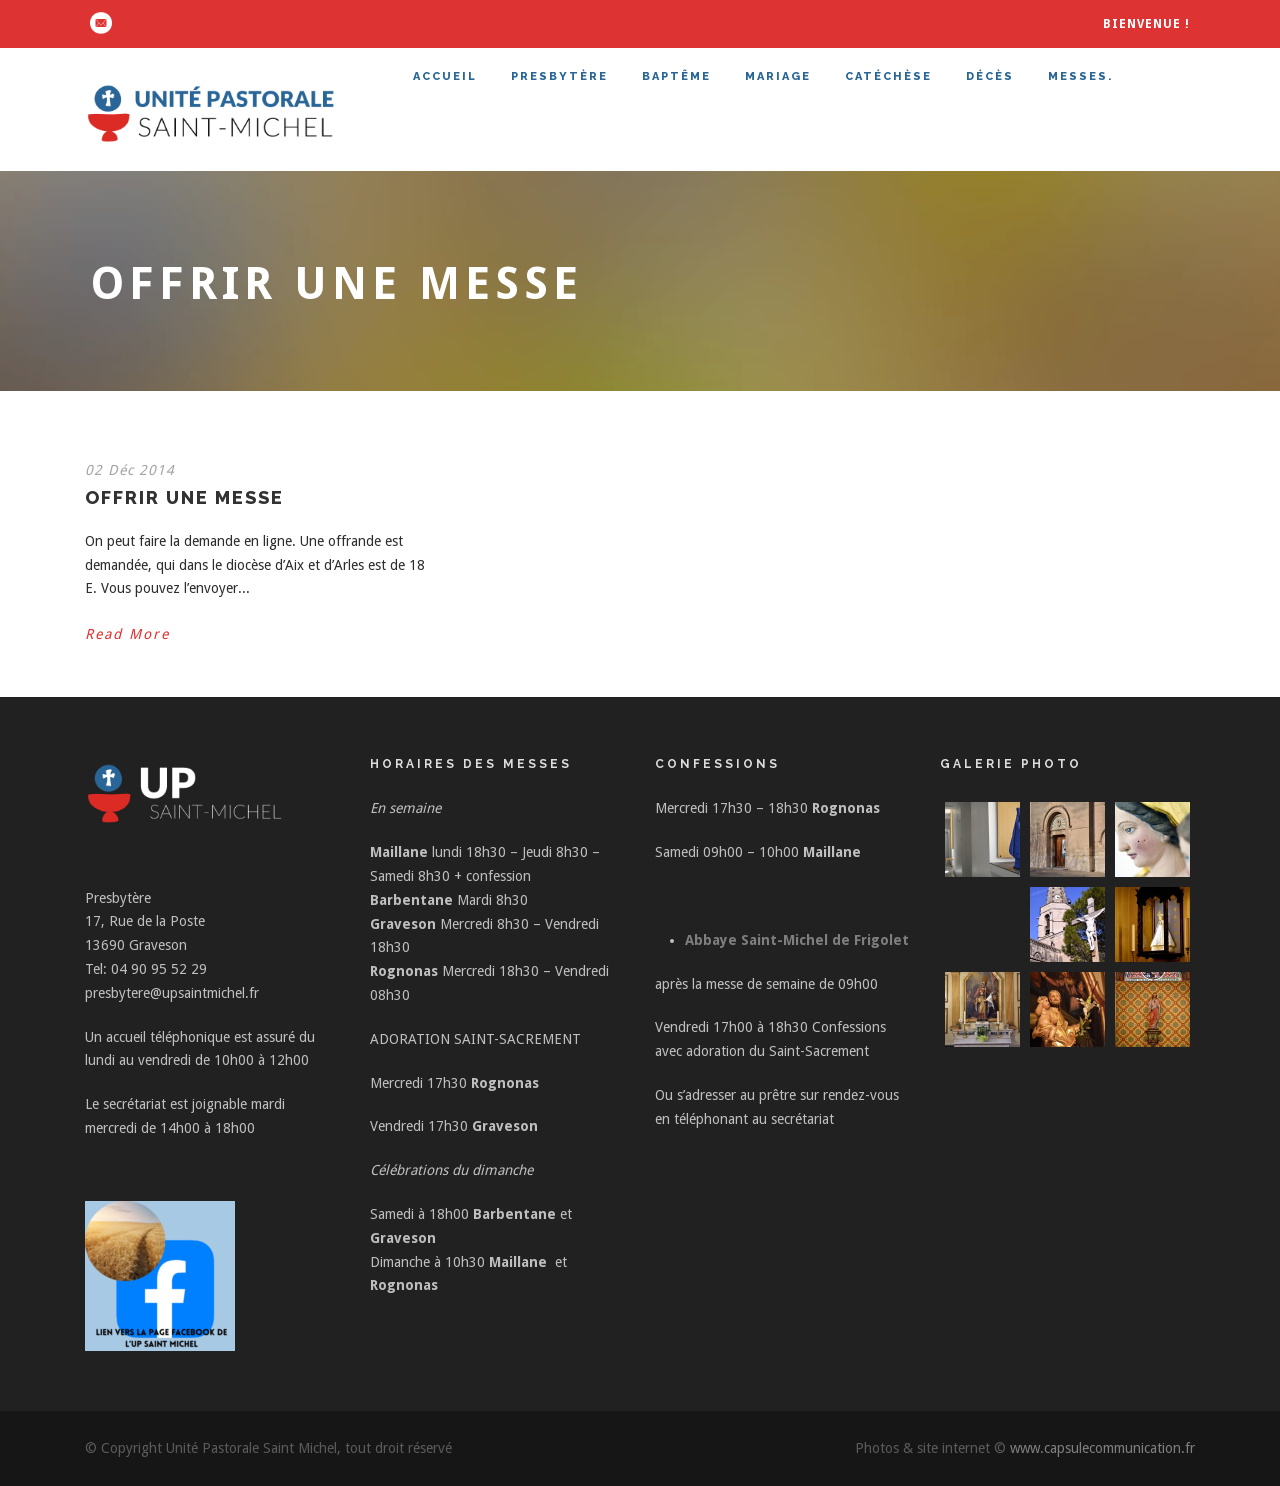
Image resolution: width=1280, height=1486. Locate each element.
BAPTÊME (676, 76)
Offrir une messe (184, 497)
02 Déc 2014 (130, 470)
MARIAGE (778, 76)
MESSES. (1080, 76)
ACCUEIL (445, 76)
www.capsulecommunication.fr (1102, 1448)
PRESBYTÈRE (559, 76)
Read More (127, 634)
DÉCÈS (990, 76)
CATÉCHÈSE (888, 76)
